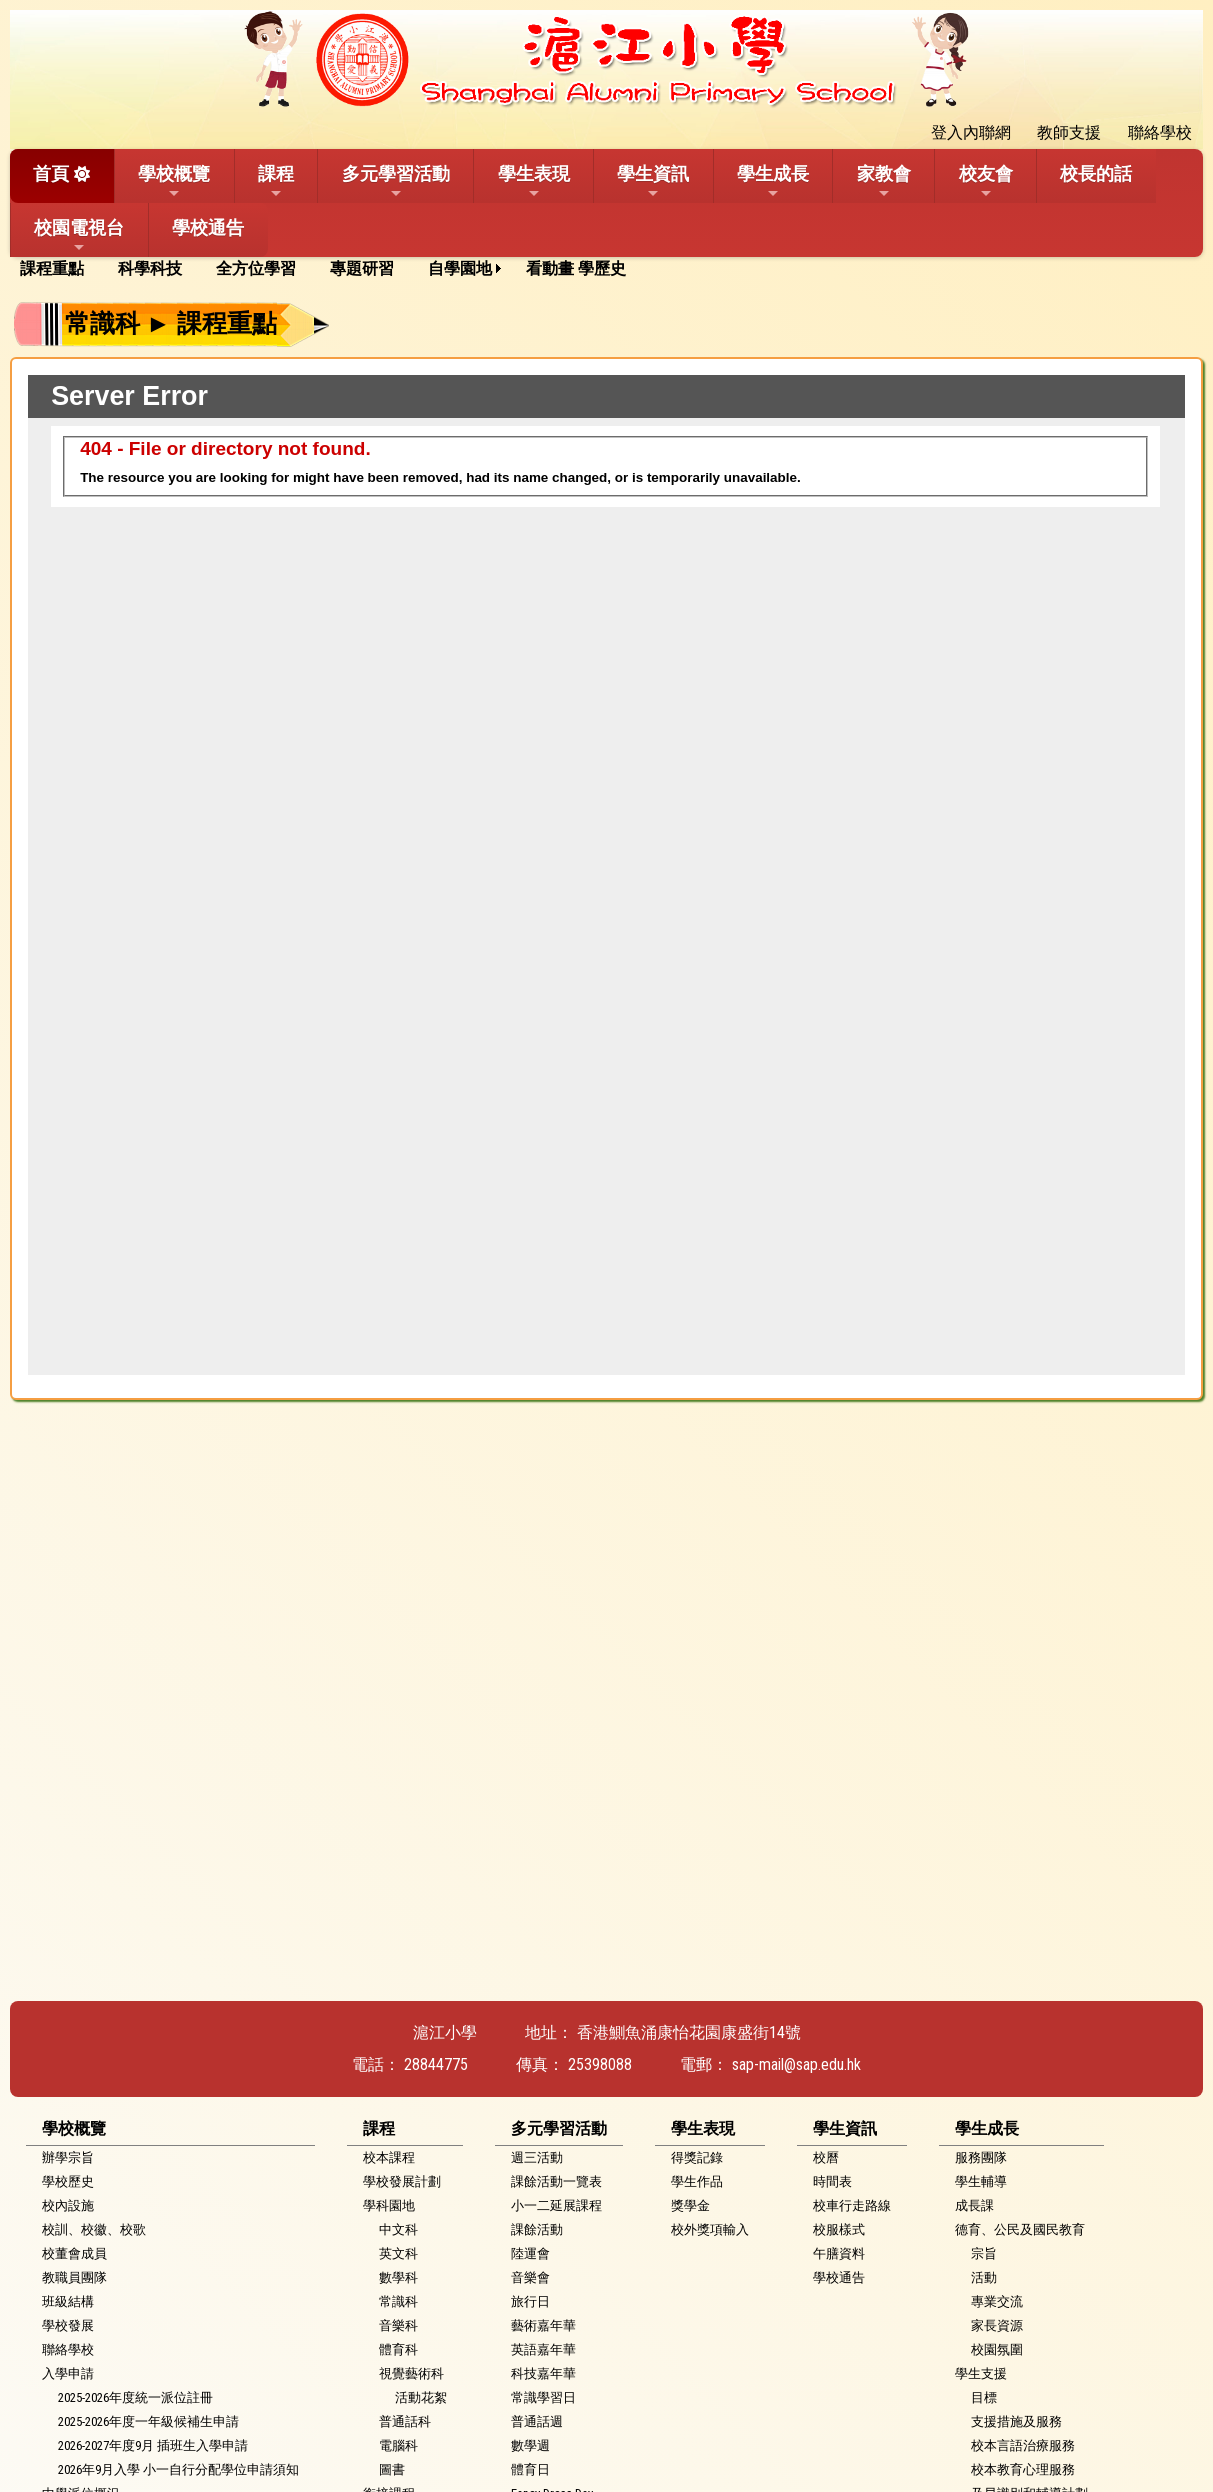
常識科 (398, 2301)
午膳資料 (839, 2253)
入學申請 (68, 2373)
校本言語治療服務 (1023, 2445)
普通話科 (405, 2421)
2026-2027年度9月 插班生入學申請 (153, 2445)
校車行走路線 (852, 2205)
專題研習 (362, 268)
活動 (984, 2277)
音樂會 (530, 2277)
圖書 (392, 2469)
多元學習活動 (396, 182)
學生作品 (697, 2181)
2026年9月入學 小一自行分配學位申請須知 (178, 2469)
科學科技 (150, 268)
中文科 (398, 2229)
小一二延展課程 (556, 2205)
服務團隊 (981, 2157)
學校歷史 (68, 2181)
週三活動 (537, 2157)
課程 (276, 182)
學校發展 (68, 2325)
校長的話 (1096, 173)
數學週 (530, 2445)
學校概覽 (174, 182)
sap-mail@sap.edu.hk (796, 2064)
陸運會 (530, 2253)
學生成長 (773, 182)
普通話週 (537, 2421)
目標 (984, 2397)
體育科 (398, 2349)
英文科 (398, 2253)
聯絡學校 (68, 2349)
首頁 (51, 173)
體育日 (530, 2469)
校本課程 (389, 2157)
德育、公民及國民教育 (1020, 2229)
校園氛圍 (997, 2349)
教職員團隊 (74, 2277)
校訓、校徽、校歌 (94, 2229)
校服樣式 (839, 2229)
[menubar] (330, 269)
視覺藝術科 (411, 2373)
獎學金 (690, 2205)
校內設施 (68, 2205)
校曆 (826, 2157)
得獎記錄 (697, 2157)
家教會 (884, 182)
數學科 (398, 2277)
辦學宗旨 (68, 2157)
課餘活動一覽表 (556, 2181)
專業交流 (997, 2301)
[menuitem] (59, 269)
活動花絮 (421, 2397)
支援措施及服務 (1016, 2421)
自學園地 (460, 268)
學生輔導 (981, 2181)
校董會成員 (74, 2253)
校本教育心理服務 (1023, 2469)
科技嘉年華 (543, 2373)
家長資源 (997, 2325)
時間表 (832, 2181)
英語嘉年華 (543, 2349)
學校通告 (208, 227)
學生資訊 (653, 182)
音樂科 (398, 2325)
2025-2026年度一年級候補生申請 (148, 2421)
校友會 (986, 182)
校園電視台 (79, 236)
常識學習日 (543, 2397)
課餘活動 (537, 2229)
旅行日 (530, 2301)
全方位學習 (256, 268)
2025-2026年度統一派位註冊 (135, 2397)
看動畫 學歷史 (576, 268)
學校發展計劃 (402, 2181)
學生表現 (534, 182)
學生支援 (981, 2373)
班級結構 (68, 2301)
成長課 (974, 2205)
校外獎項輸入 (710, 2229)
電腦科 (398, 2445)
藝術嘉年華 (543, 2325)
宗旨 (984, 2253)
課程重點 (52, 268)
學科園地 (389, 2205)
